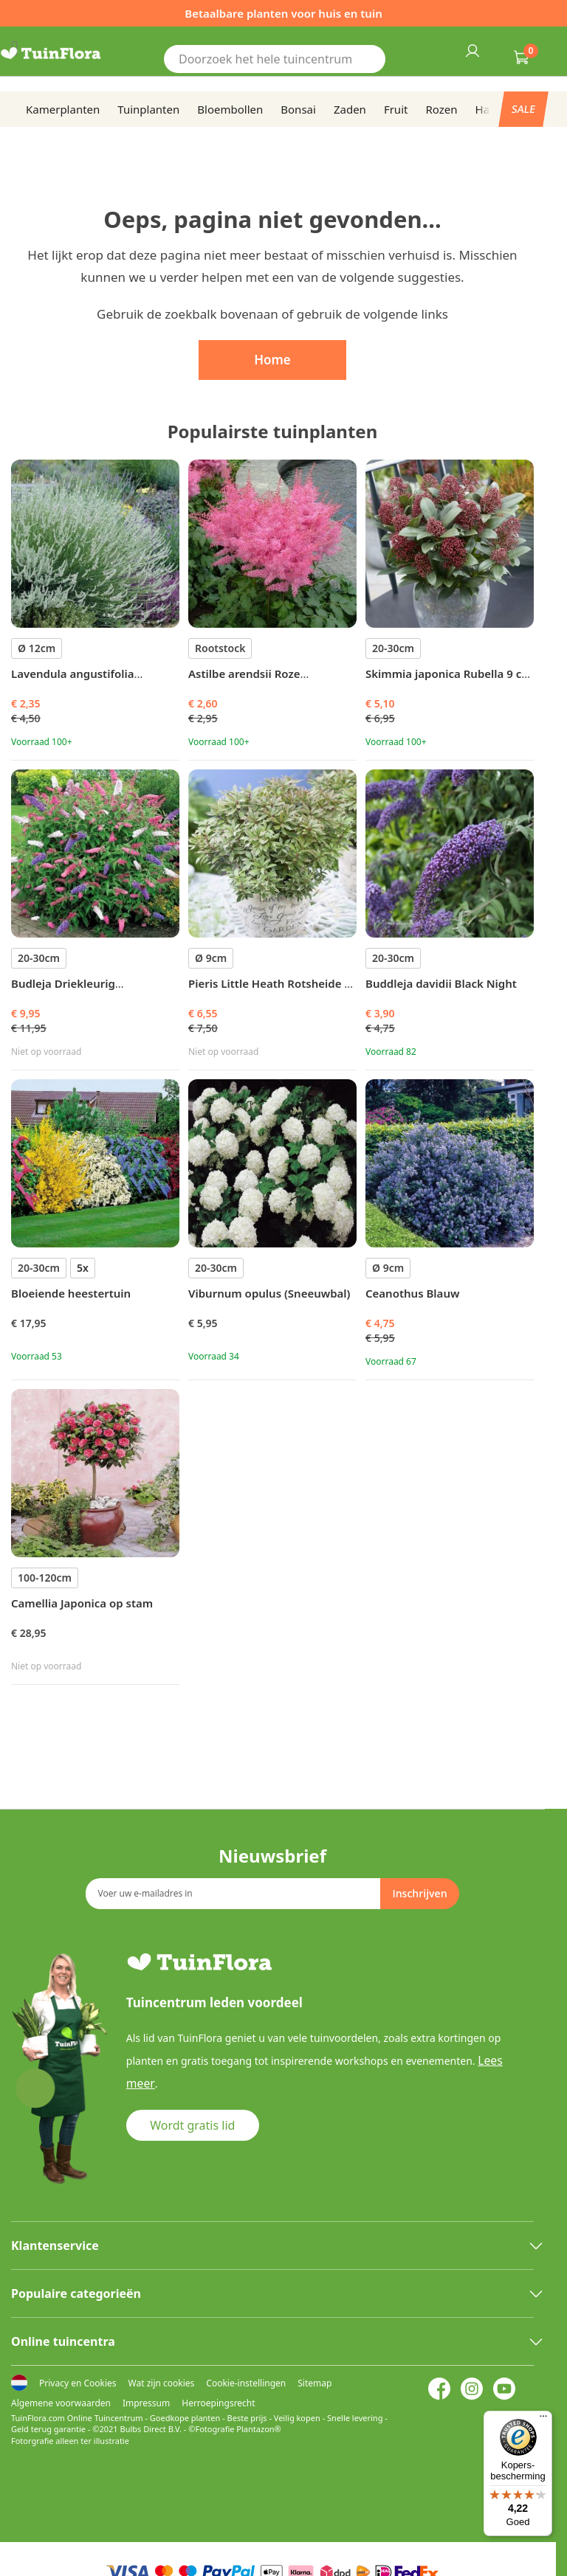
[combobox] (274, 67)
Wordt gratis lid (193, 2099)
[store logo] (69, 54)
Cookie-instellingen (246, 2383)
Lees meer (502, 2058)
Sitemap (314, 2383)
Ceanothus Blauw (412, 1293)
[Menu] (543, 2419)
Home (272, 359)
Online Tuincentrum (105, 2417)
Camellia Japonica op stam (82, 1603)
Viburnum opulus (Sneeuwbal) (269, 1293)
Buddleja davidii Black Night (441, 983)
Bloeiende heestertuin (71, 1293)
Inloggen (471, 50)
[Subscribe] (419, 1891)
